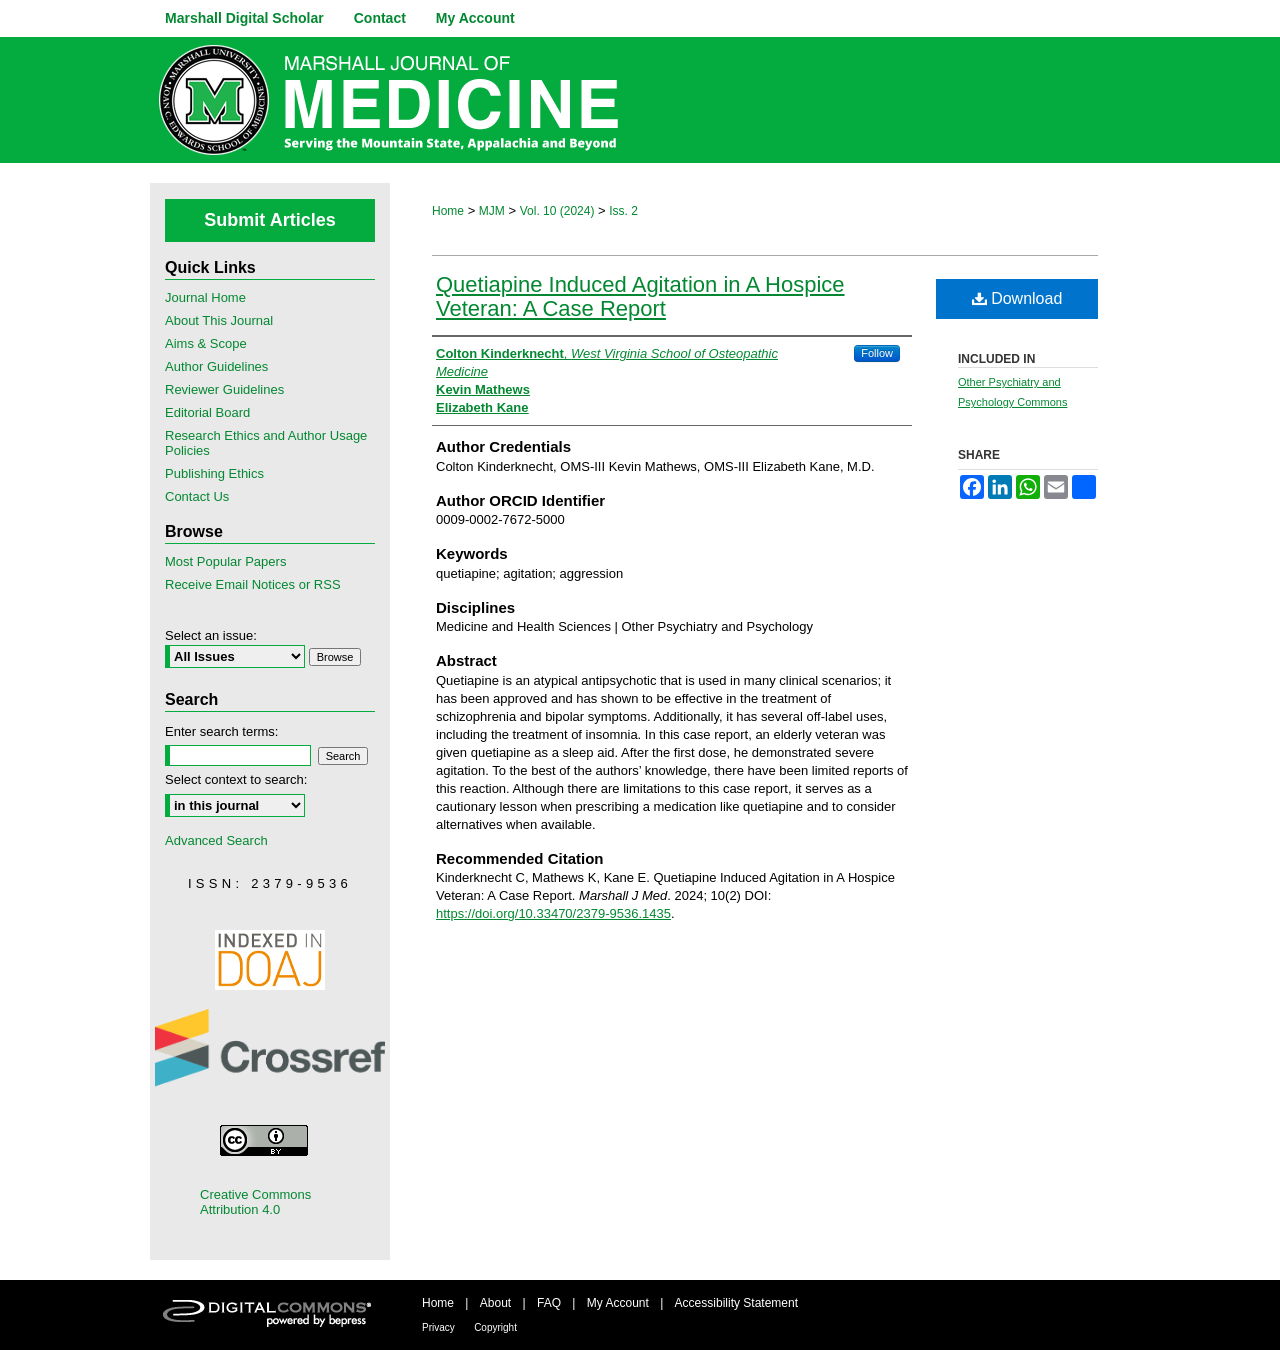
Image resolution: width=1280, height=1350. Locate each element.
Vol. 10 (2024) (557, 211)
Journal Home (205, 297)
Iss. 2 (623, 211)
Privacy (438, 1327)
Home (448, 211)
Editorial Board (207, 412)
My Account (618, 1303)
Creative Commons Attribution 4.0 (255, 1202)
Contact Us (197, 496)
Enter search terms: (221, 731)
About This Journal (219, 320)
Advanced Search (216, 840)
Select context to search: (236, 779)
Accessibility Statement (736, 1303)
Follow (877, 353)
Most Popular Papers (225, 561)
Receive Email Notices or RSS (253, 584)
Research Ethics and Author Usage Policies (266, 443)
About (495, 1303)
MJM (492, 211)
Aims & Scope (206, 343)
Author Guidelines (216, 366)
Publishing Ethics (214, 473)
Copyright (495, 1327)
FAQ (549, 1303)
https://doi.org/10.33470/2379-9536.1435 (553, 913)
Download (1017, 298)
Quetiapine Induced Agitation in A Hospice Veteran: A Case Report (640, 296)
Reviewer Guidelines (224, 389)
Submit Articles (269, 220)
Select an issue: (211, 635)
